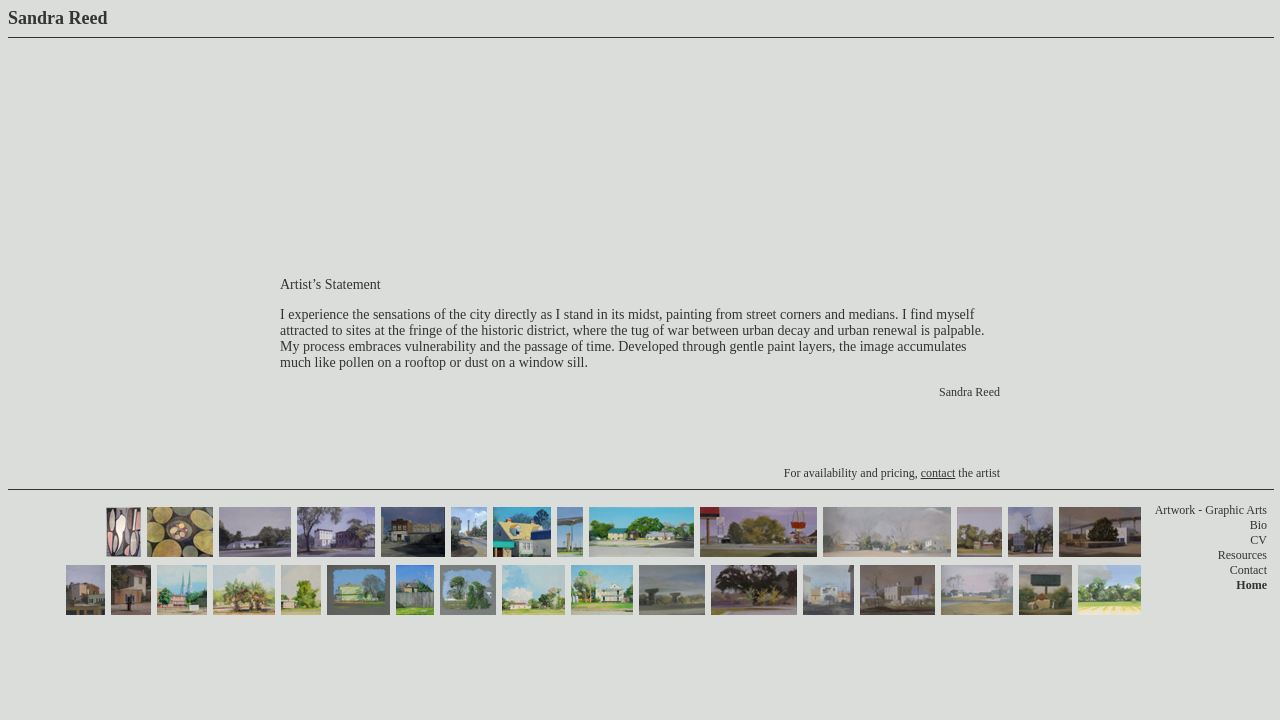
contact (938, 473)
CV (1258, 540)
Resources (1242, 555)
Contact (1248, 570)
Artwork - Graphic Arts (1211, 510)
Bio (1258, 525)
